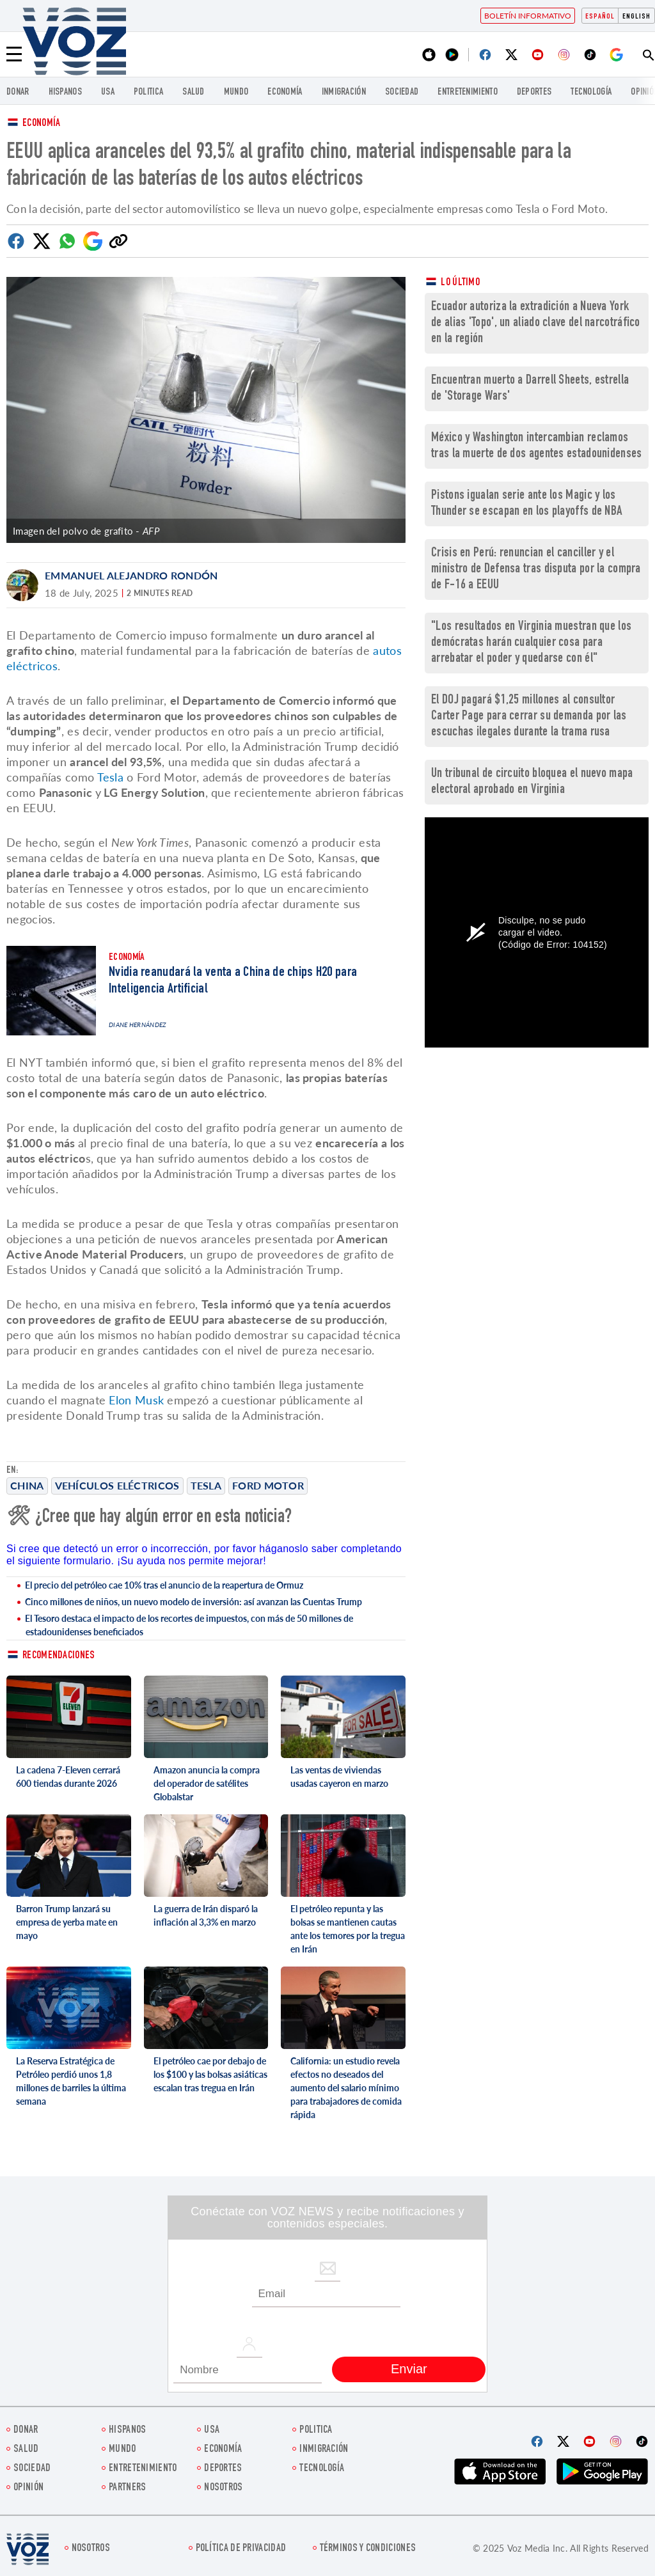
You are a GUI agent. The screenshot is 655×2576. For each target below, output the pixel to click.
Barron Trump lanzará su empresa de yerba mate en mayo (67, 1922)
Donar (17, 92)
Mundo (236, 92)
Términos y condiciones (368, 2548)
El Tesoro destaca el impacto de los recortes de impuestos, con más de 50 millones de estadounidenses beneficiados (189, 1625)
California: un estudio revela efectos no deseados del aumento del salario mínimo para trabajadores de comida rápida (346, 2087)
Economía (41, 123)
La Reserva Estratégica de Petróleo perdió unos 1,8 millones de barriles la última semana (71, 2081)
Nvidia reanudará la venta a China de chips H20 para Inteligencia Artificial (233, 981)
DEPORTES (534, 92)
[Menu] (14, 54)
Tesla (206, 1485)
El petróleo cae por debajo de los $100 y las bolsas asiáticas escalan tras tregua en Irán (210, 2074)
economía (284, 92)
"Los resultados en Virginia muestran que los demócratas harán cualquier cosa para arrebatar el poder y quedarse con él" (531, 643)
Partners (127, 2488)
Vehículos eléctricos (117, 1485)
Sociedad (401, 92)
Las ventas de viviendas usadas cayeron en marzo (339, 1776)
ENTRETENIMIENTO (468, 92)
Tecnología (591, 92)
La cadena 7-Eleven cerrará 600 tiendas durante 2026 (68, 1776)
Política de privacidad (241, 2548)
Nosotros (223, 2488)
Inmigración (344, 92)
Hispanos (65, 92)
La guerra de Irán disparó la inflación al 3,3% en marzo (206, 1915)
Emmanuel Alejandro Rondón (131, 575)
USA (107, 92)
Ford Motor (268, 1485)
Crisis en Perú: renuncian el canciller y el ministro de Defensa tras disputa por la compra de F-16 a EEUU (536, 569)
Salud (193, 92)
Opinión (28, 2488)
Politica (148, 92)
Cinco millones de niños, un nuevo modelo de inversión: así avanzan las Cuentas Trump (193, 1601)
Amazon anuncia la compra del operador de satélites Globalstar (207, 1783)
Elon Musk (138, 1400)
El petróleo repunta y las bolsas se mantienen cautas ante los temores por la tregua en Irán (347, 1928)
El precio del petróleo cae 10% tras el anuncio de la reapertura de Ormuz (164, 1585)
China (27, 1485)
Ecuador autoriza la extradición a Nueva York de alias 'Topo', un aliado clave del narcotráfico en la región (535, 323)
